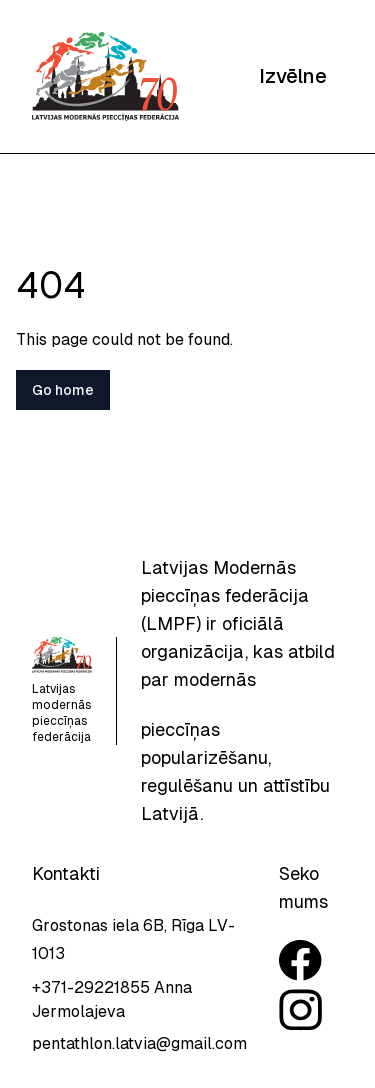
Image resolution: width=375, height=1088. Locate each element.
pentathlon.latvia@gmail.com (139, 1043)
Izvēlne (293, 76)
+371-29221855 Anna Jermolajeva (112, 999)
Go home (63, 390)
